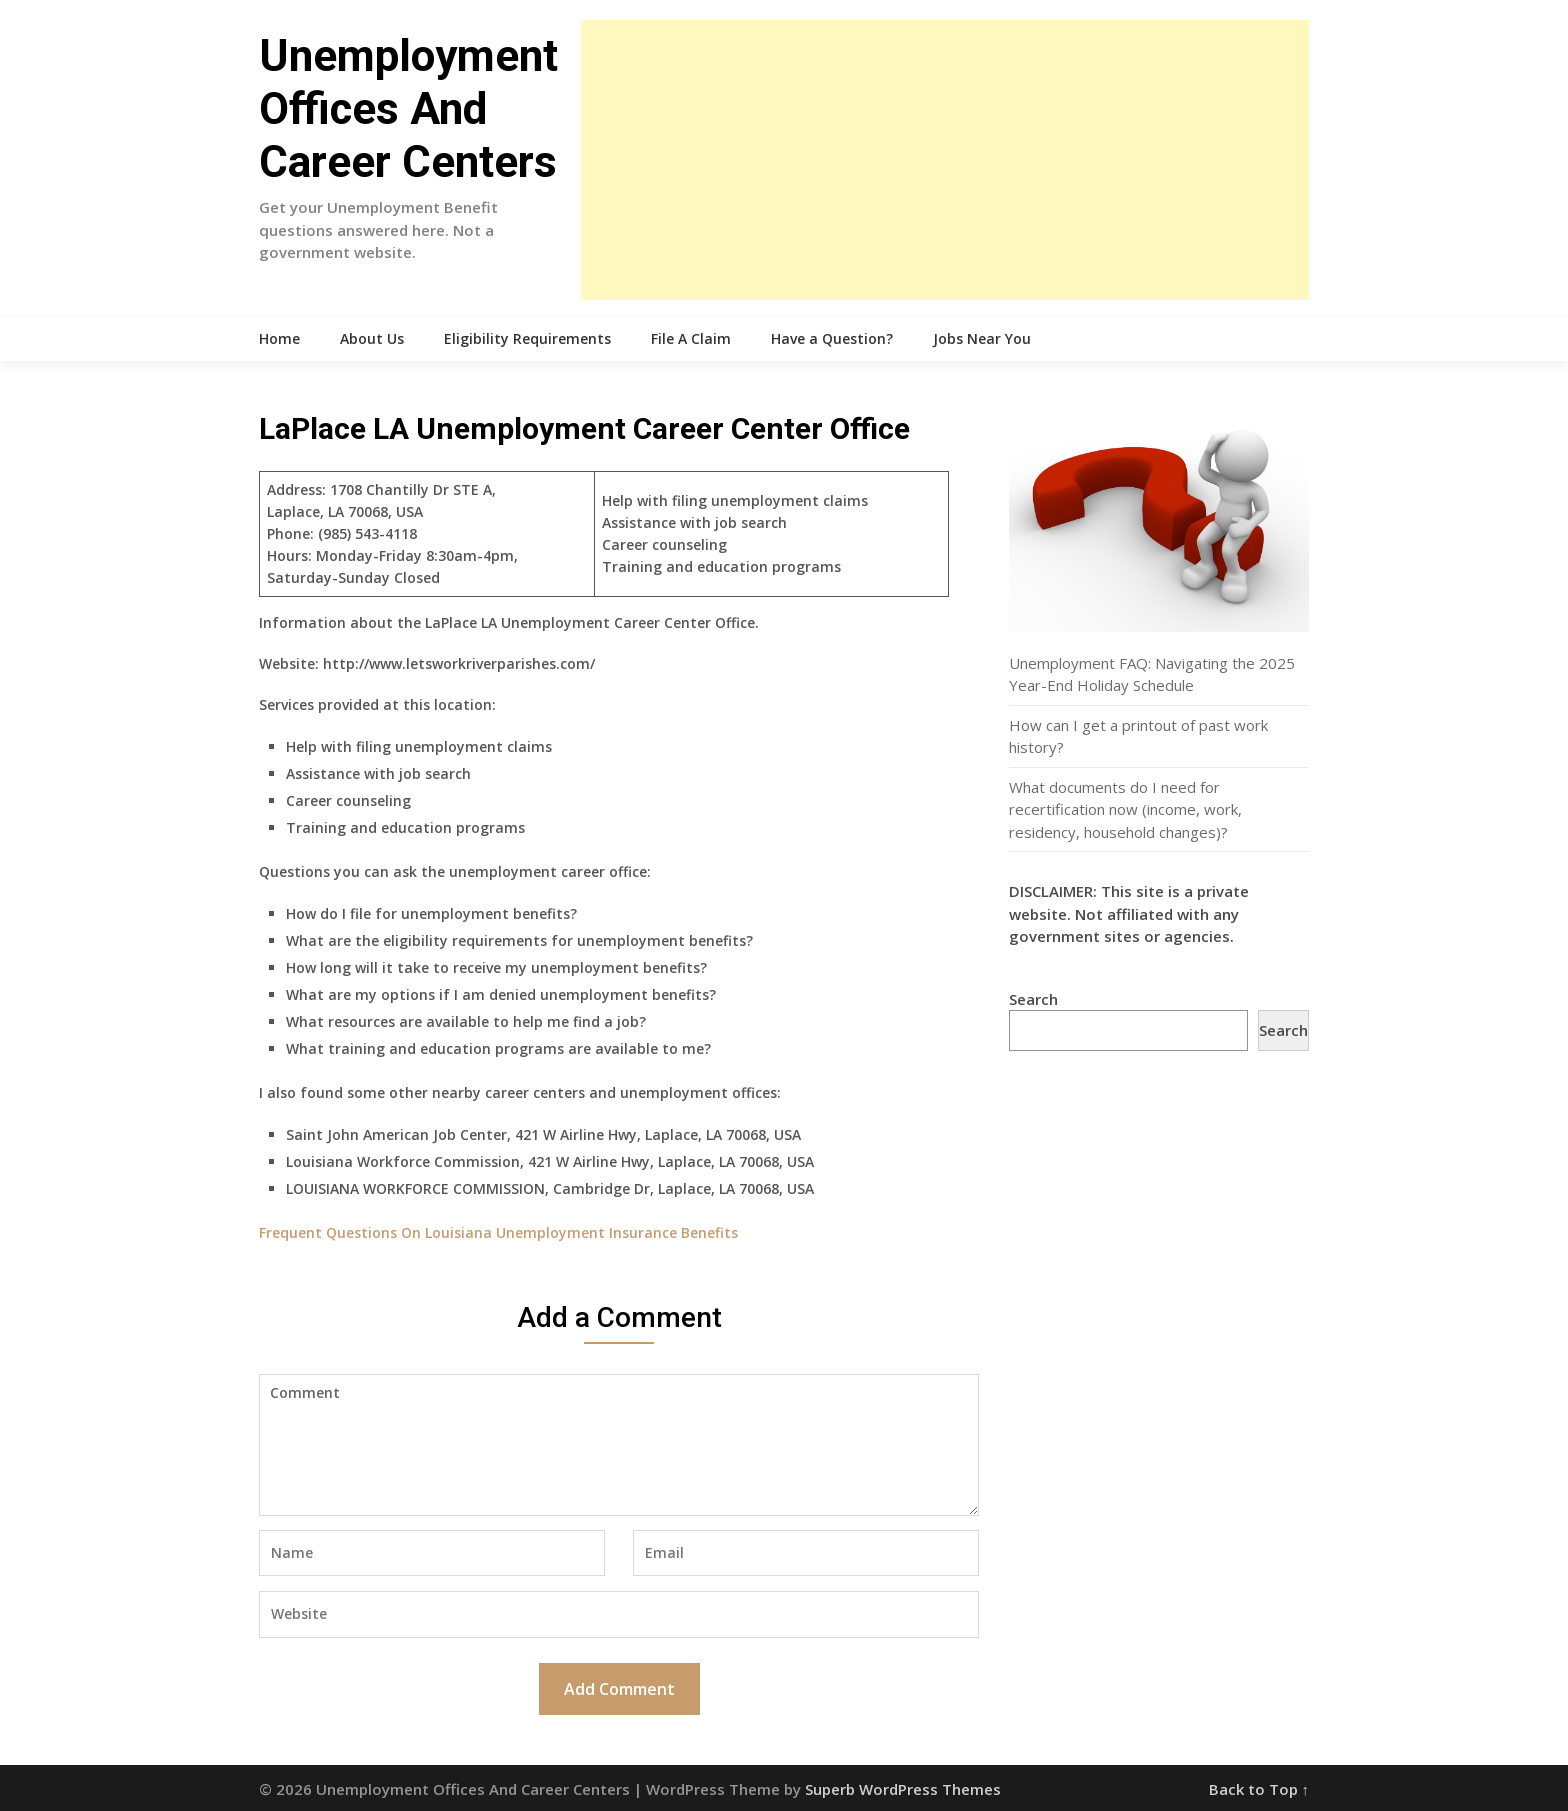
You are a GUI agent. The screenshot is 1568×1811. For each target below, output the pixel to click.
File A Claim (691, 338)
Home (279, 338)
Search (1033, 999)
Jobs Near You (982, 338)
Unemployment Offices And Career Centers (408, 109)
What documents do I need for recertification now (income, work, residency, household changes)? (1125, 809)
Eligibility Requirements (527, 338)
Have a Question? (832, 338)
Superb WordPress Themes (903, 1789)
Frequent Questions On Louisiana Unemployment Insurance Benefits (498, 1232)
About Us (372, 338)
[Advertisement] (945, 160)
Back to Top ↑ (1259, 1789)
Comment (619, 1445)
